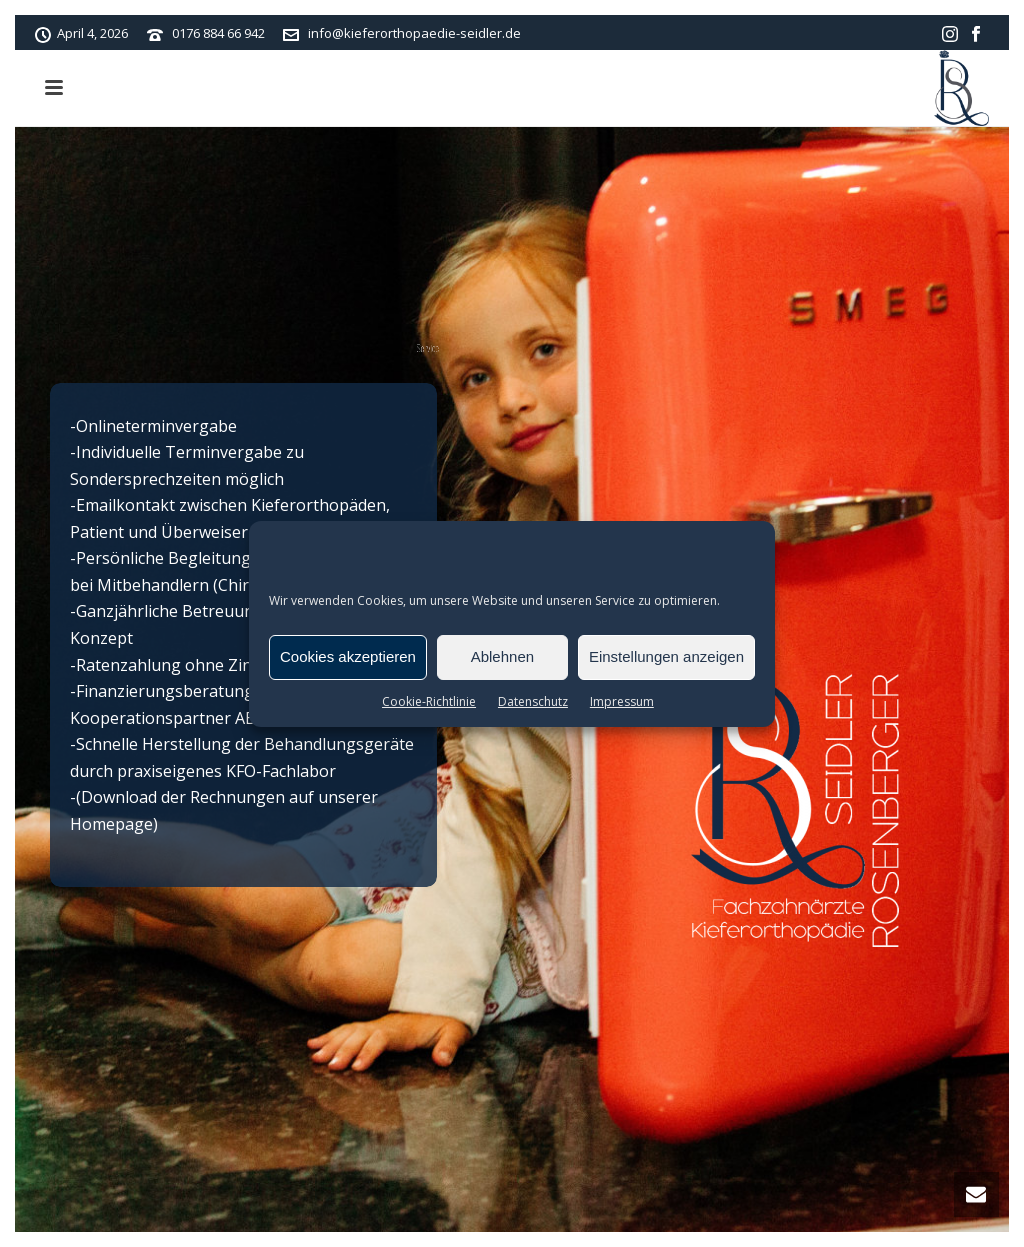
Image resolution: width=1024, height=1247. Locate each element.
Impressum (622, 701)
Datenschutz (533, 701)
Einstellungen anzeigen (666, 656)
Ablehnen (502, 656)
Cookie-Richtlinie (429, 701)
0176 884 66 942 (218, 33)
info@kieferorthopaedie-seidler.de (414, 33)
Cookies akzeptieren (348, 656)
